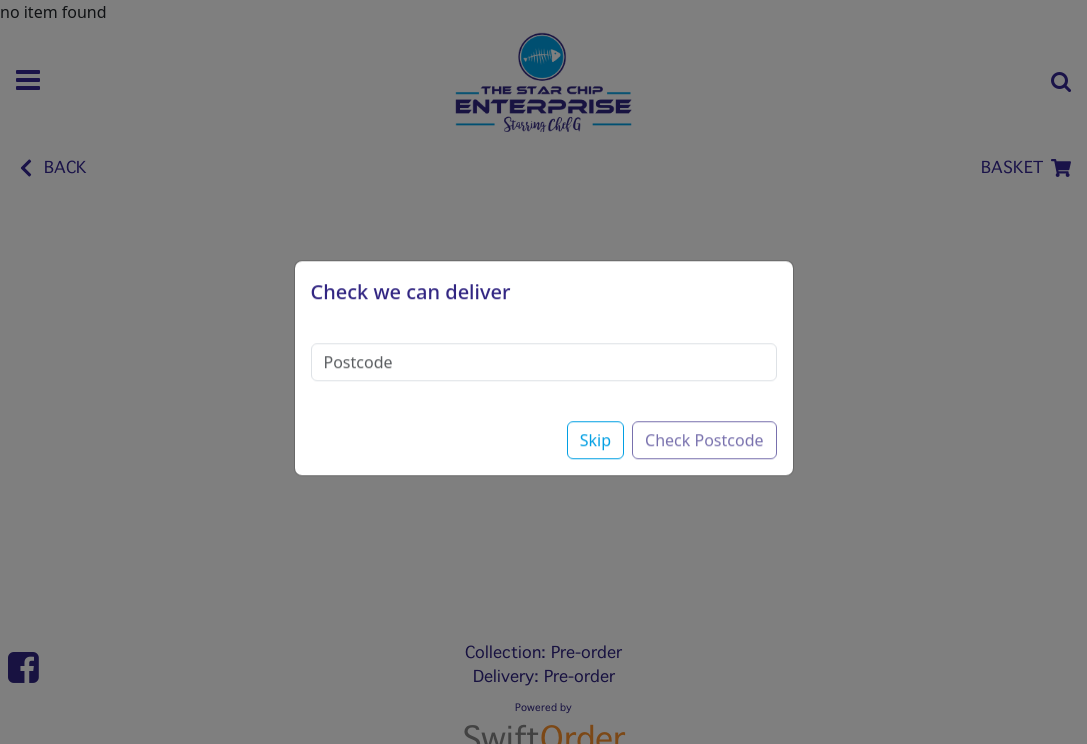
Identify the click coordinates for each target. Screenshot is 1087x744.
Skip (595, 422)
